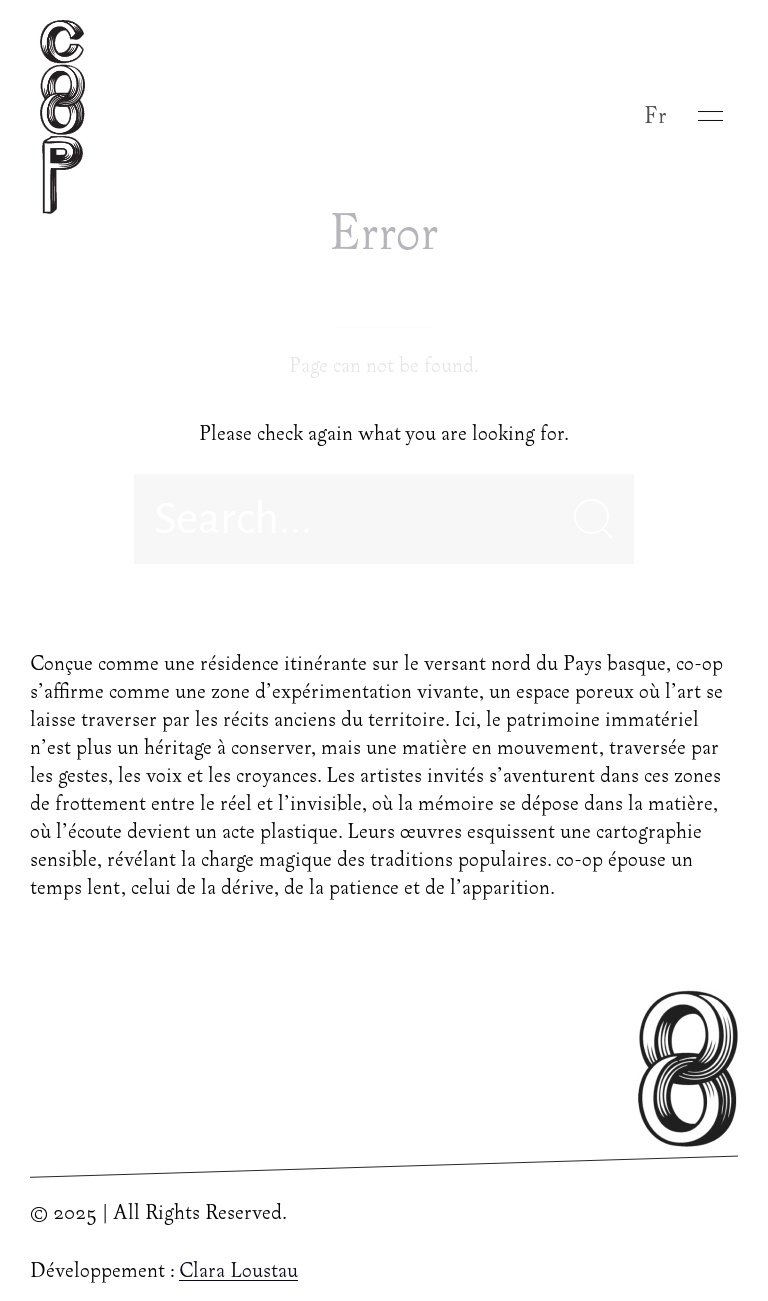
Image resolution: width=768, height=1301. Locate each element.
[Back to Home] (67, 116)
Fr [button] (656, 116)
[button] (710, 116)
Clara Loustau (238, 1272)
